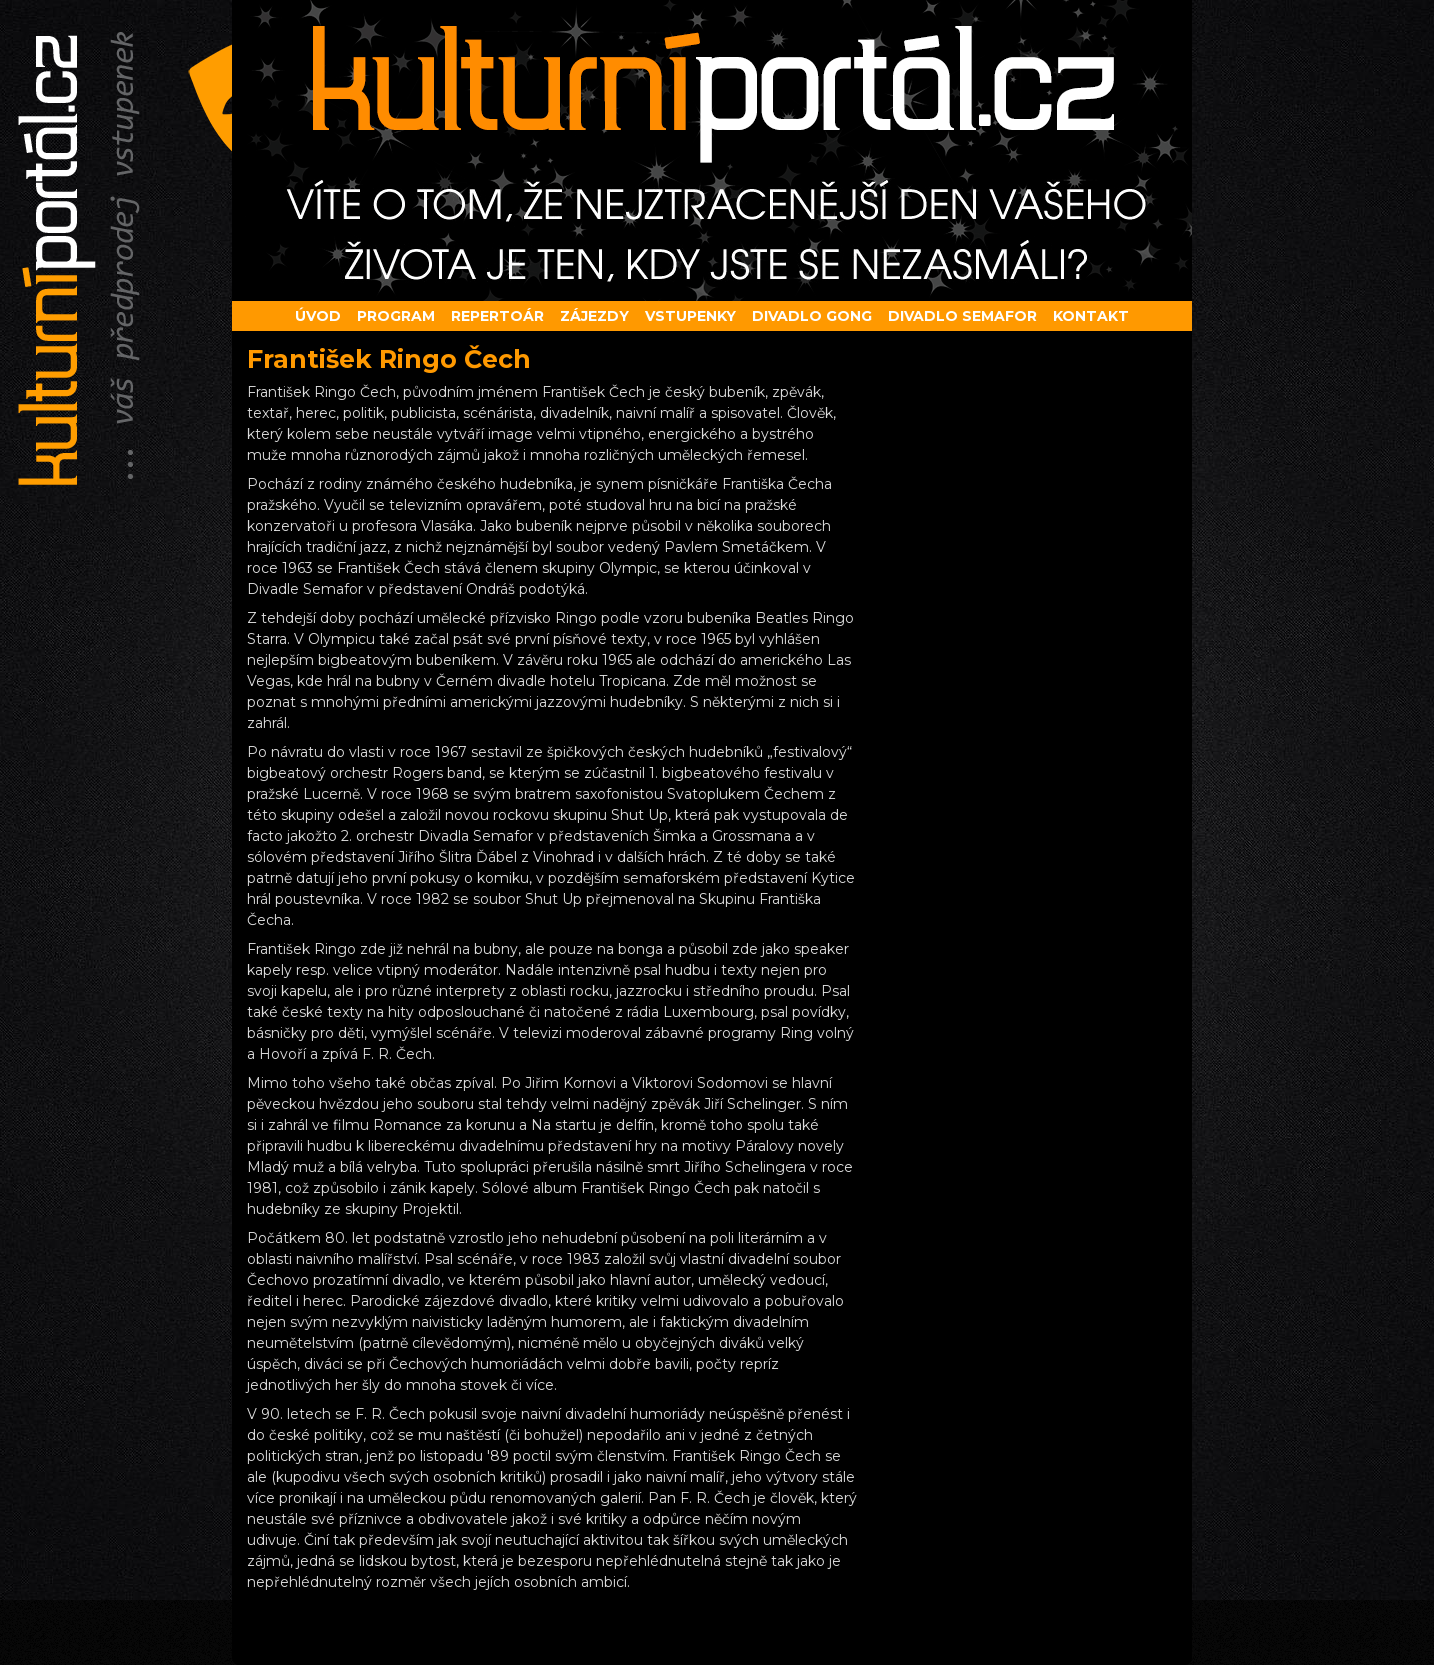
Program (396, 316)
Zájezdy (594, 316)
